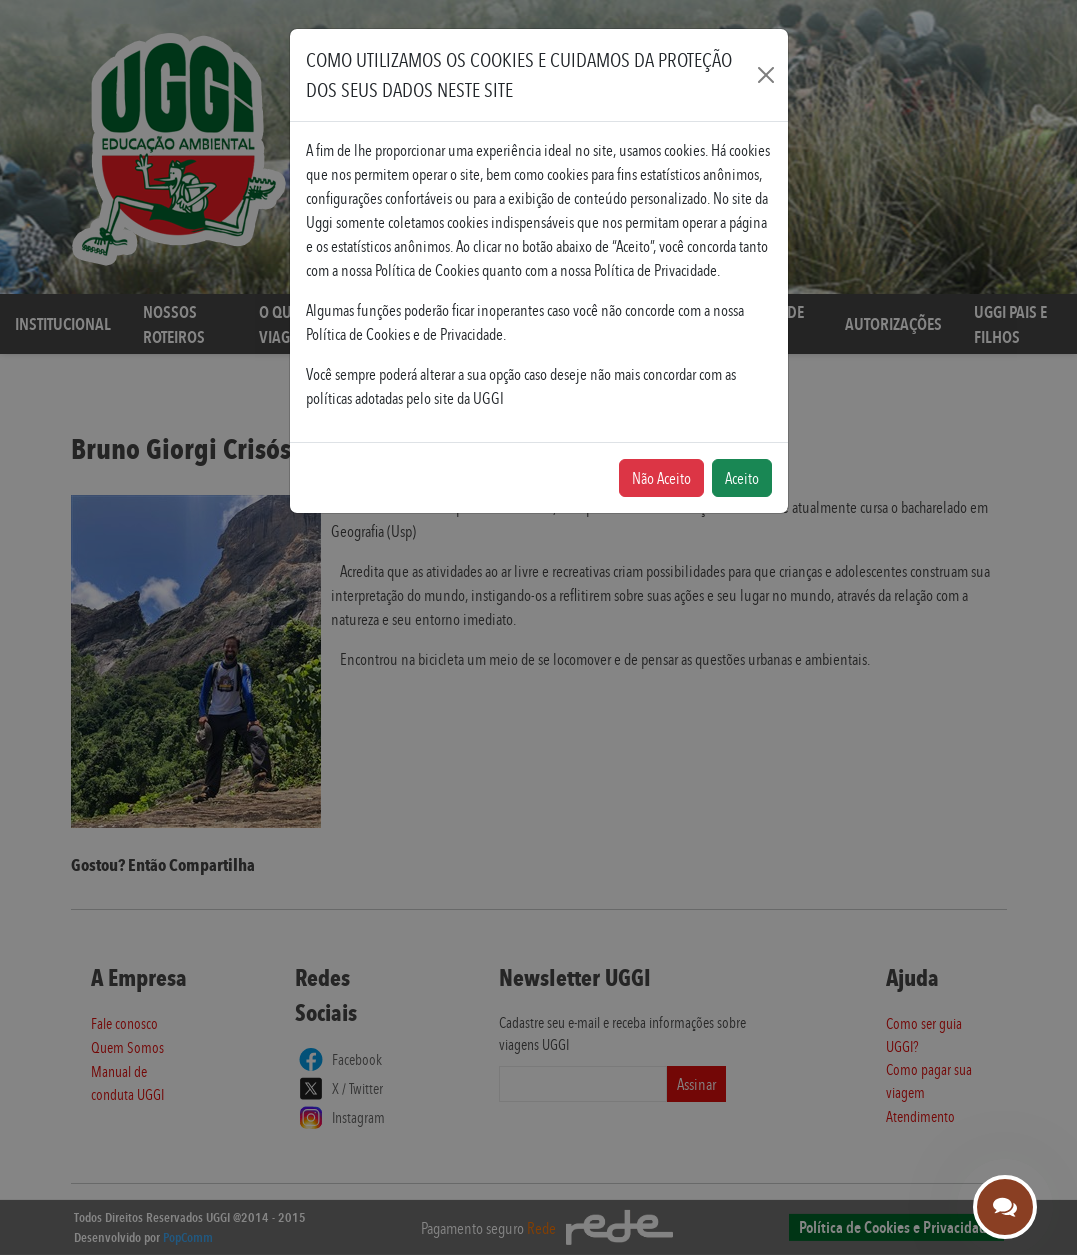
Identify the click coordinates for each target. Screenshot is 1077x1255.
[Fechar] (765, 75)
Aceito (742, 478)
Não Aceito (661, 478)
